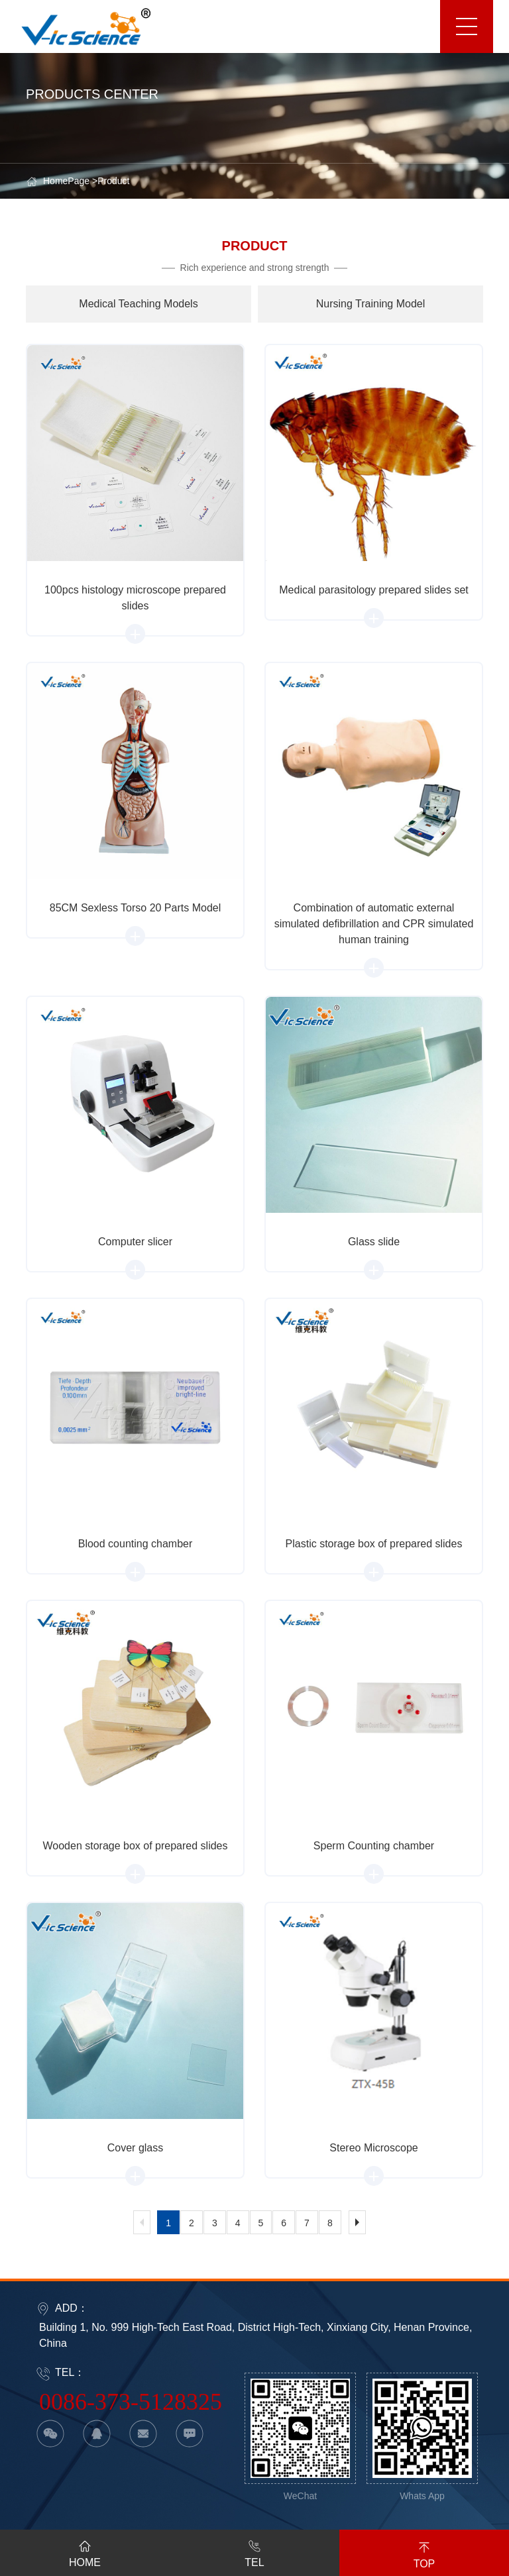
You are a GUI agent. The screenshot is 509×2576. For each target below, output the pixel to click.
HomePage (66, 181)
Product (113, 181)
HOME (85, 2551)
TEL (254, 2551)
